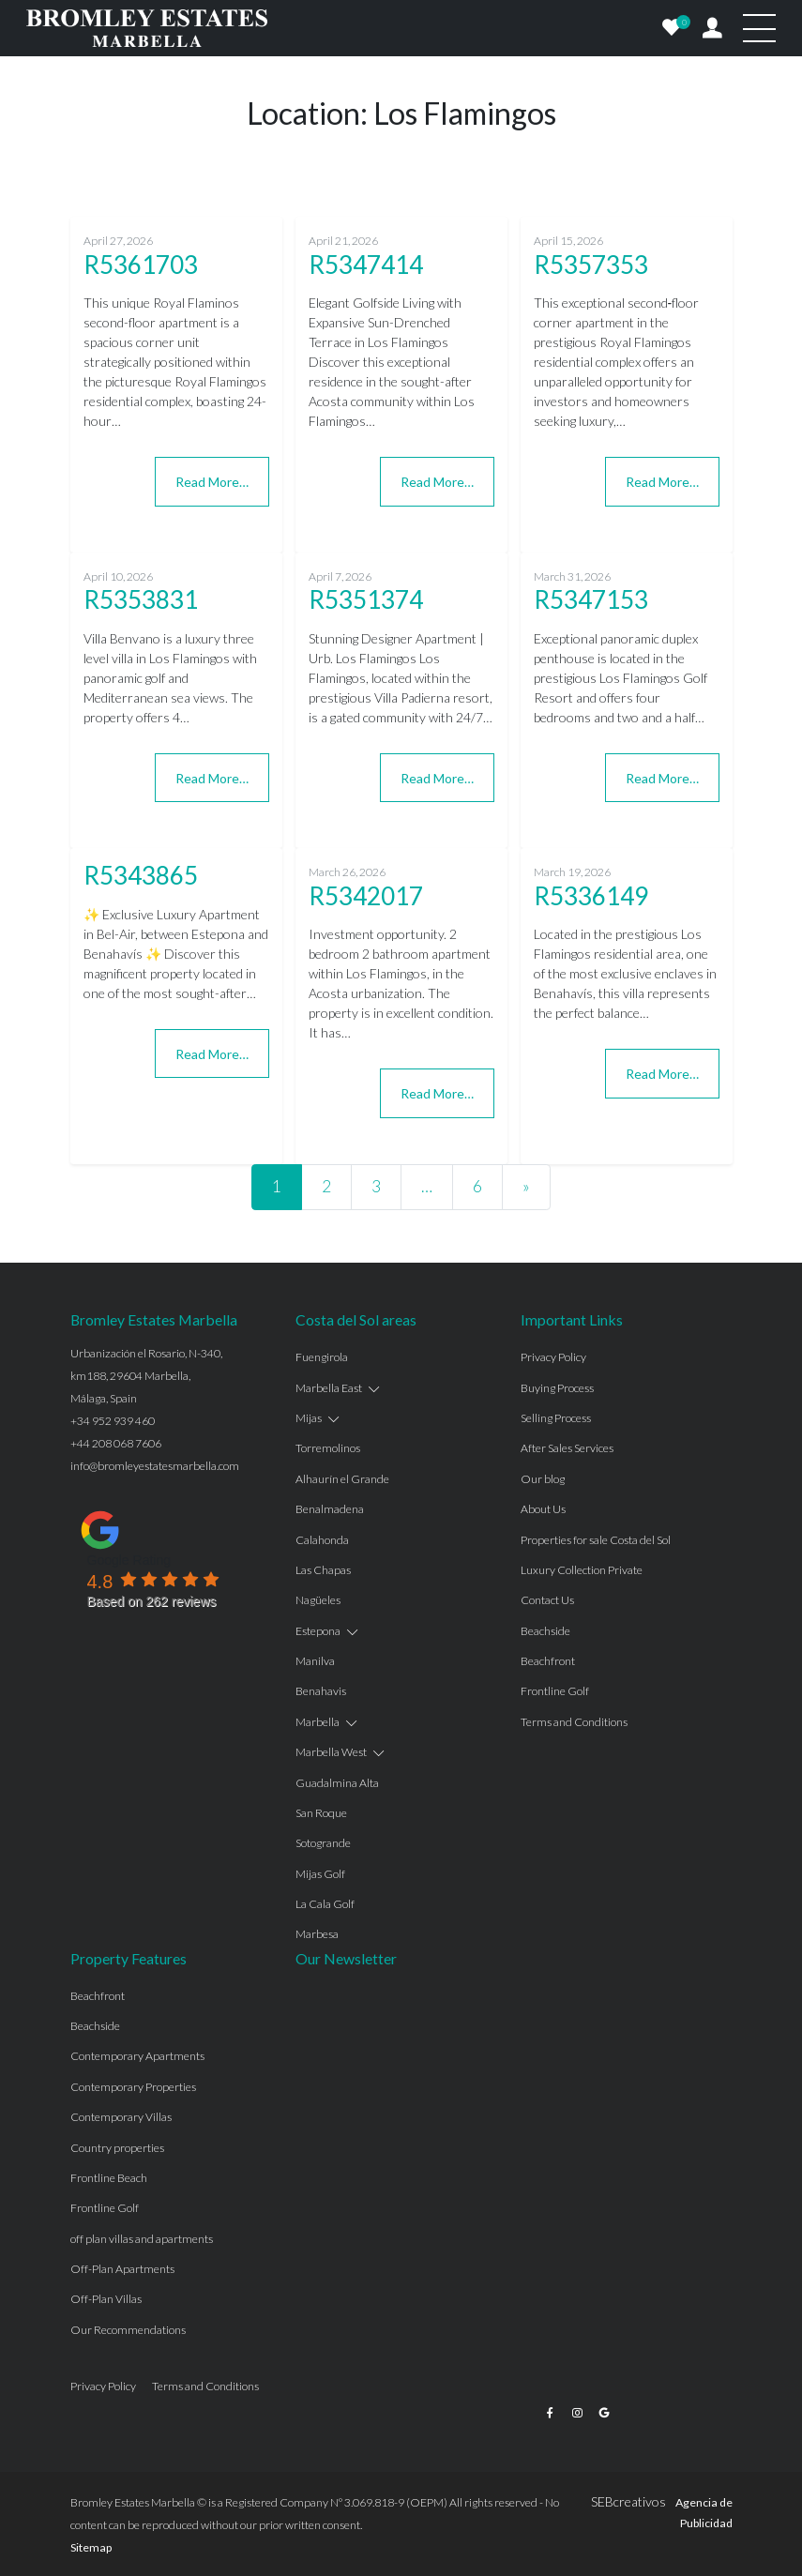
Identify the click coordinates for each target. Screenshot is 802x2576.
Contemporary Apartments (137, 2056)
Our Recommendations (128, 2330)
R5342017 (366, 896)
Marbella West (331, 1752)
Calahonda (322, 1540)
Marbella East (328, 1388)
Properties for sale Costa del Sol (596, 1540)
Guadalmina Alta (337, 1783)
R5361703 (140, 265)
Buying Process (557, 1388)
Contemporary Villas (121, 2117)
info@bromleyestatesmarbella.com (154, 1466)
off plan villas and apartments (141, 2239)
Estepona (317, 1631)
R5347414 (366, 265)
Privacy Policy (553, 1357)
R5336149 (591, 896)
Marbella (317, 1722)
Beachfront (548, 1661)
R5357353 (591, 265)
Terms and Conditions (574, 1722)
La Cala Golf (325, 1904)
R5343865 (140, 875)
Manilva (315, 1661)
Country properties (117, 2148)
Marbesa (317, 1934)
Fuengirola (321, 1357)
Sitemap (91, 2547)
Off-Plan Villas (106, 2299)
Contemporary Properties (133, 2087)
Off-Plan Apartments (122, 2269)
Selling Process (556, 1418)
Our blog (543, 1479)
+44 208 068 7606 (115, 1443)
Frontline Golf (555, 1691)
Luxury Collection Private (582, 1570)
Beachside (545, 1631)
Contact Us (547, 1600)
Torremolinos (327, 1448)
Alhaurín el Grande (342, 1479)
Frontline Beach (108, 2178)
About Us (543, 1509)
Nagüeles (317, 1600)
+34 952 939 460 (112, 1421)
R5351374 (366, 599)
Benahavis (320, 1691)
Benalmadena (329, 1509)
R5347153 (591, 599)
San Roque (321, 1813)
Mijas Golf (320, 1874)
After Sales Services (567, 1448)
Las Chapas (323, 1570)
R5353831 (140, 599)
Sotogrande (323, 1843)
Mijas (308, 1418)
